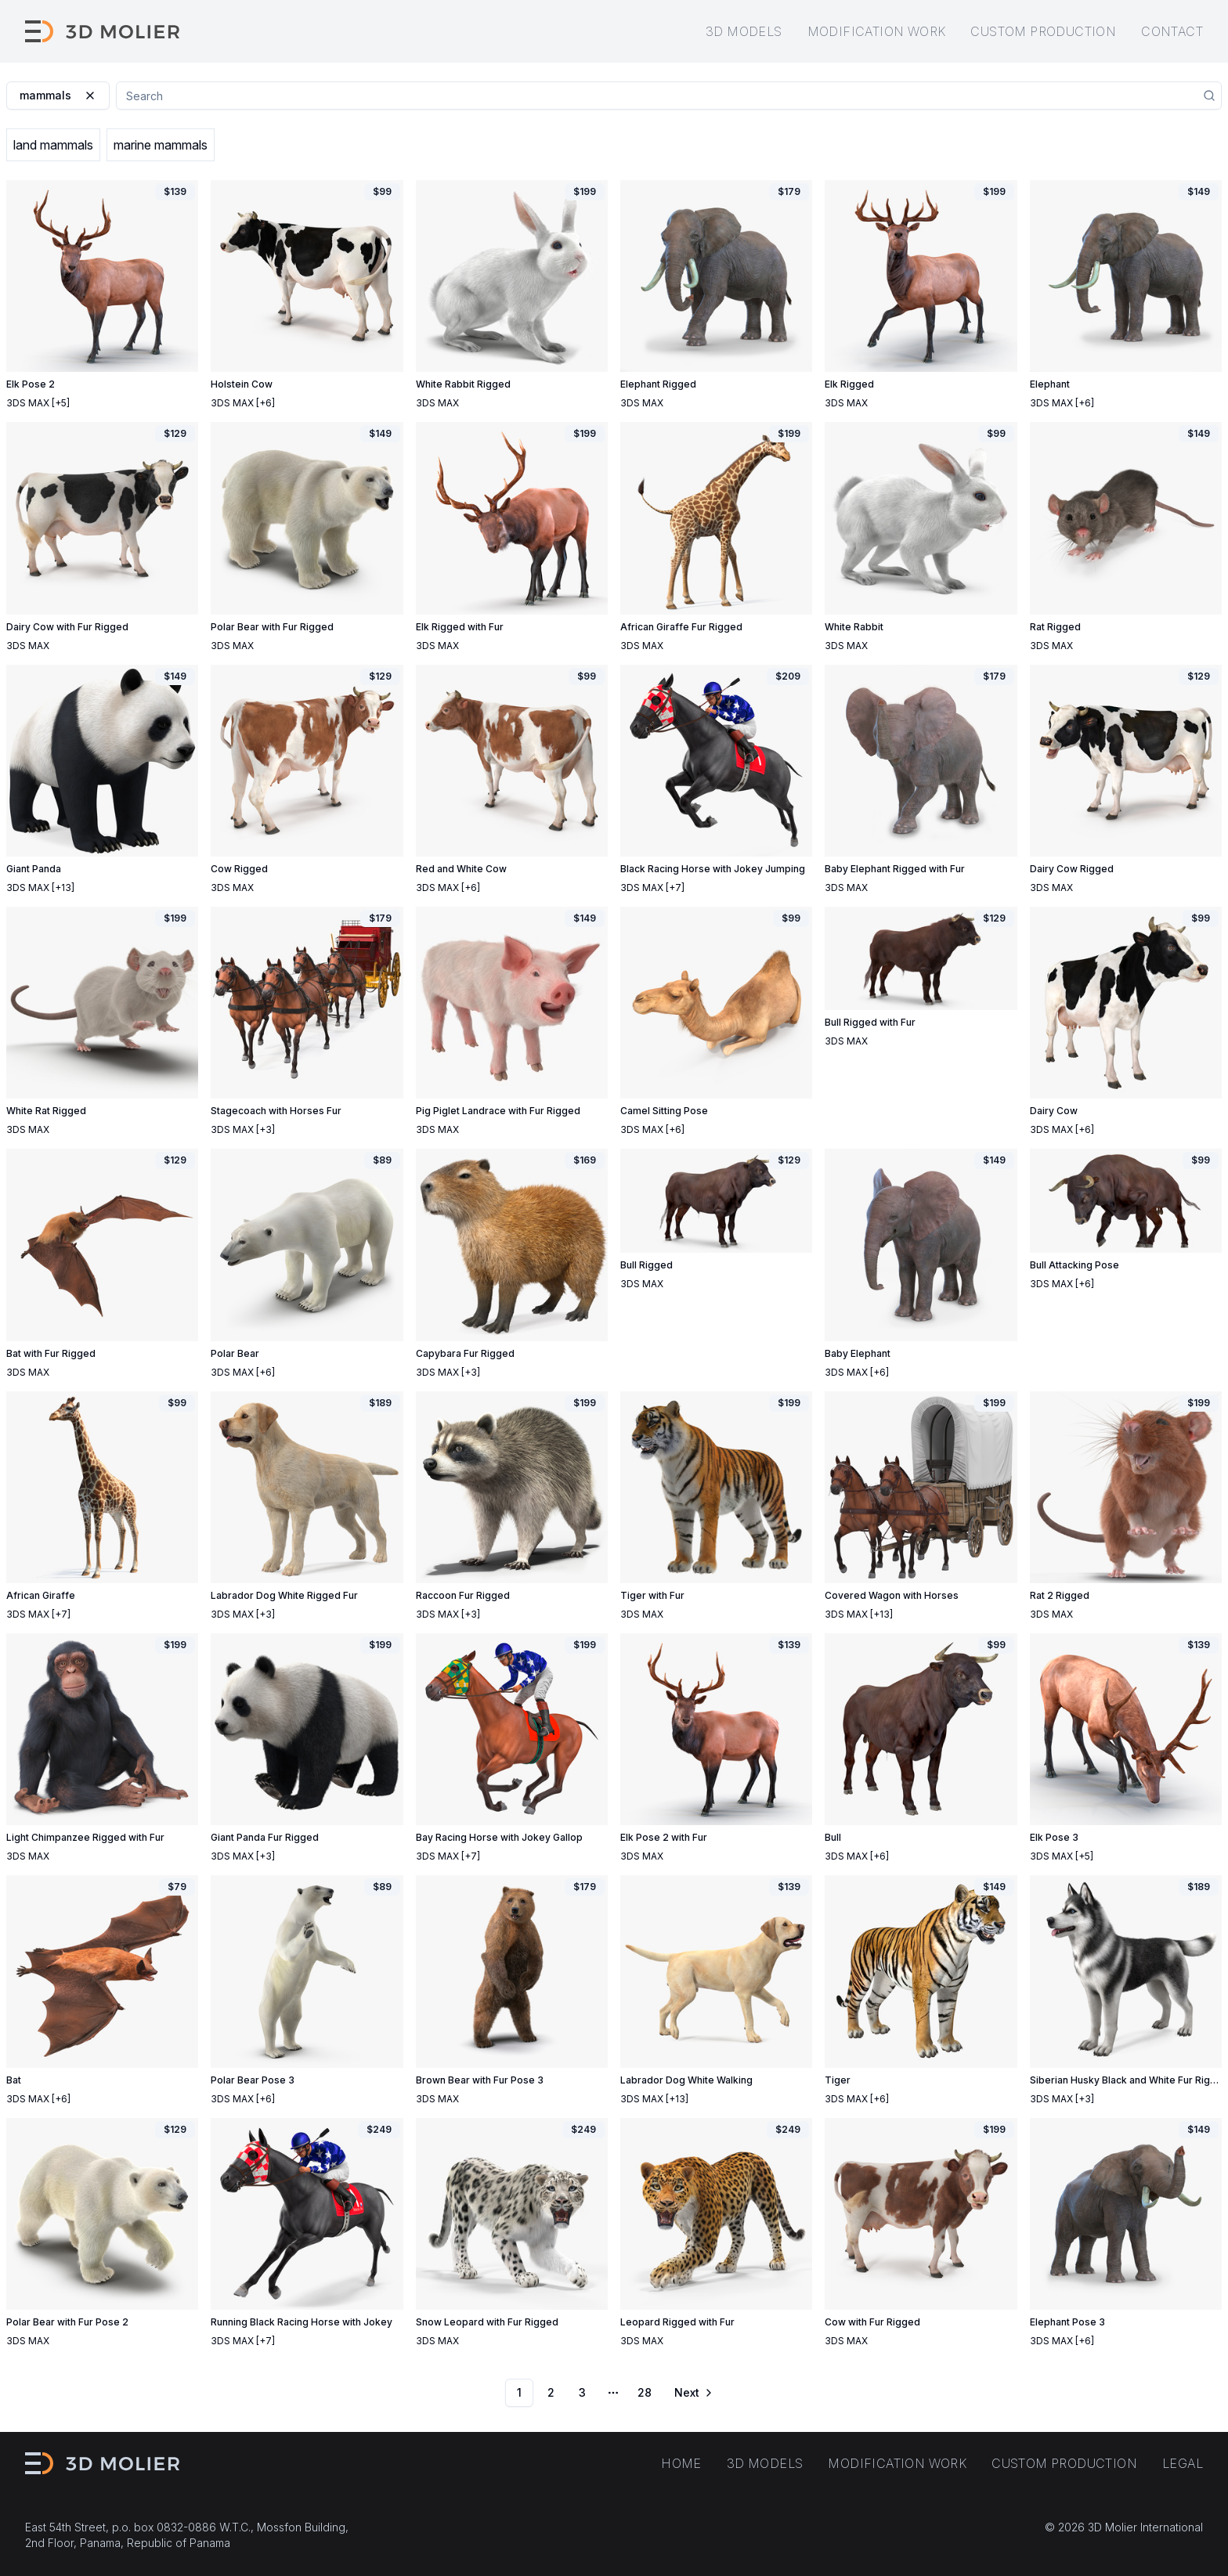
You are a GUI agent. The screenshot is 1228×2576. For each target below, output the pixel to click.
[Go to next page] (692, 2393)
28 (644, 2392)
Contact (1172, 31)
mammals (58, 95)
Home (681, 2463)
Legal (1182, 2463)
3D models (744, 31)
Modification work (876, 31)
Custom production (1043, 31)
